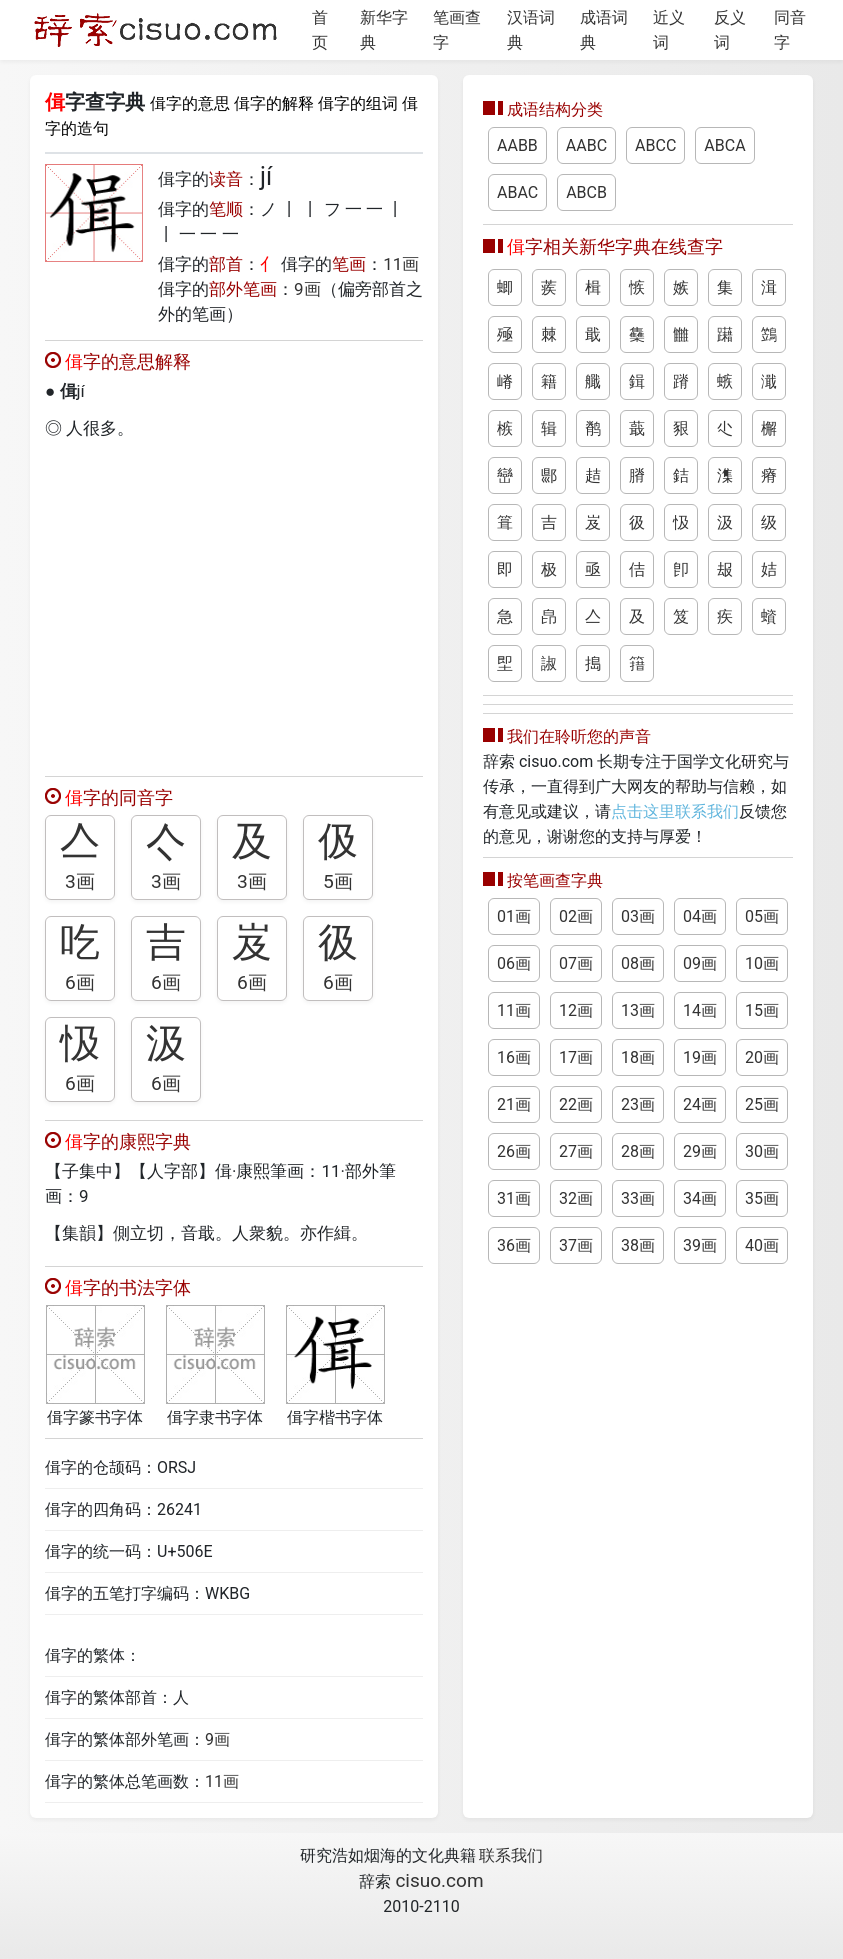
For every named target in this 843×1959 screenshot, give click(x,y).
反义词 (730, 30)
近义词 (669, 30)
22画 (576, 1104)
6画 (80, 982)
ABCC (655, 145)
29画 (700, 1151)
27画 (576, 1151)
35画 (762, 1198)
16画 (514, 1057)
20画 (762, 1057)
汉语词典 (531, 30)
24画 (700, 1104)
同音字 (790, 30)
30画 (762, 1151)
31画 (514, 1198)
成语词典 (604, 30)
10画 (762, 963)
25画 (762, 1104)
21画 (514, 1104)
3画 (80, 881)
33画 (638, 1198)
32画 (576, 1198)
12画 (576, 1010)
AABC (586, 145)
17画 (576, 1057)
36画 (514, 1245)
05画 (762, 916)
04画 (700, 916)
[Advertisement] (234, 603)
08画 (638, 963)
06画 (514, 963)
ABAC (517, 192)
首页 (320, 30)
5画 (338, 881)
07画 (576, 963)
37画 (576, 1245)
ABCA (724, 145)
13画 (638, 1010)
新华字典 (384, 30)
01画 (514, 916)
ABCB (586, 192)
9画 (307, 289)
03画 (638, 916)
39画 (700, 1245)
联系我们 (511, 1855)
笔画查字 (457, 30)
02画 (576, 916)
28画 (638, 1151)
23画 (638, 1104)
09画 (700, 963)
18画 (638, 1057)
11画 (401, 264)
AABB (517, 145)
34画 (700, 1198)
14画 (700, 1010)
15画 (762, 1010)
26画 (514, 1151)
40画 (762, 1245)
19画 (700, 1057)
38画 (638, 1245)
